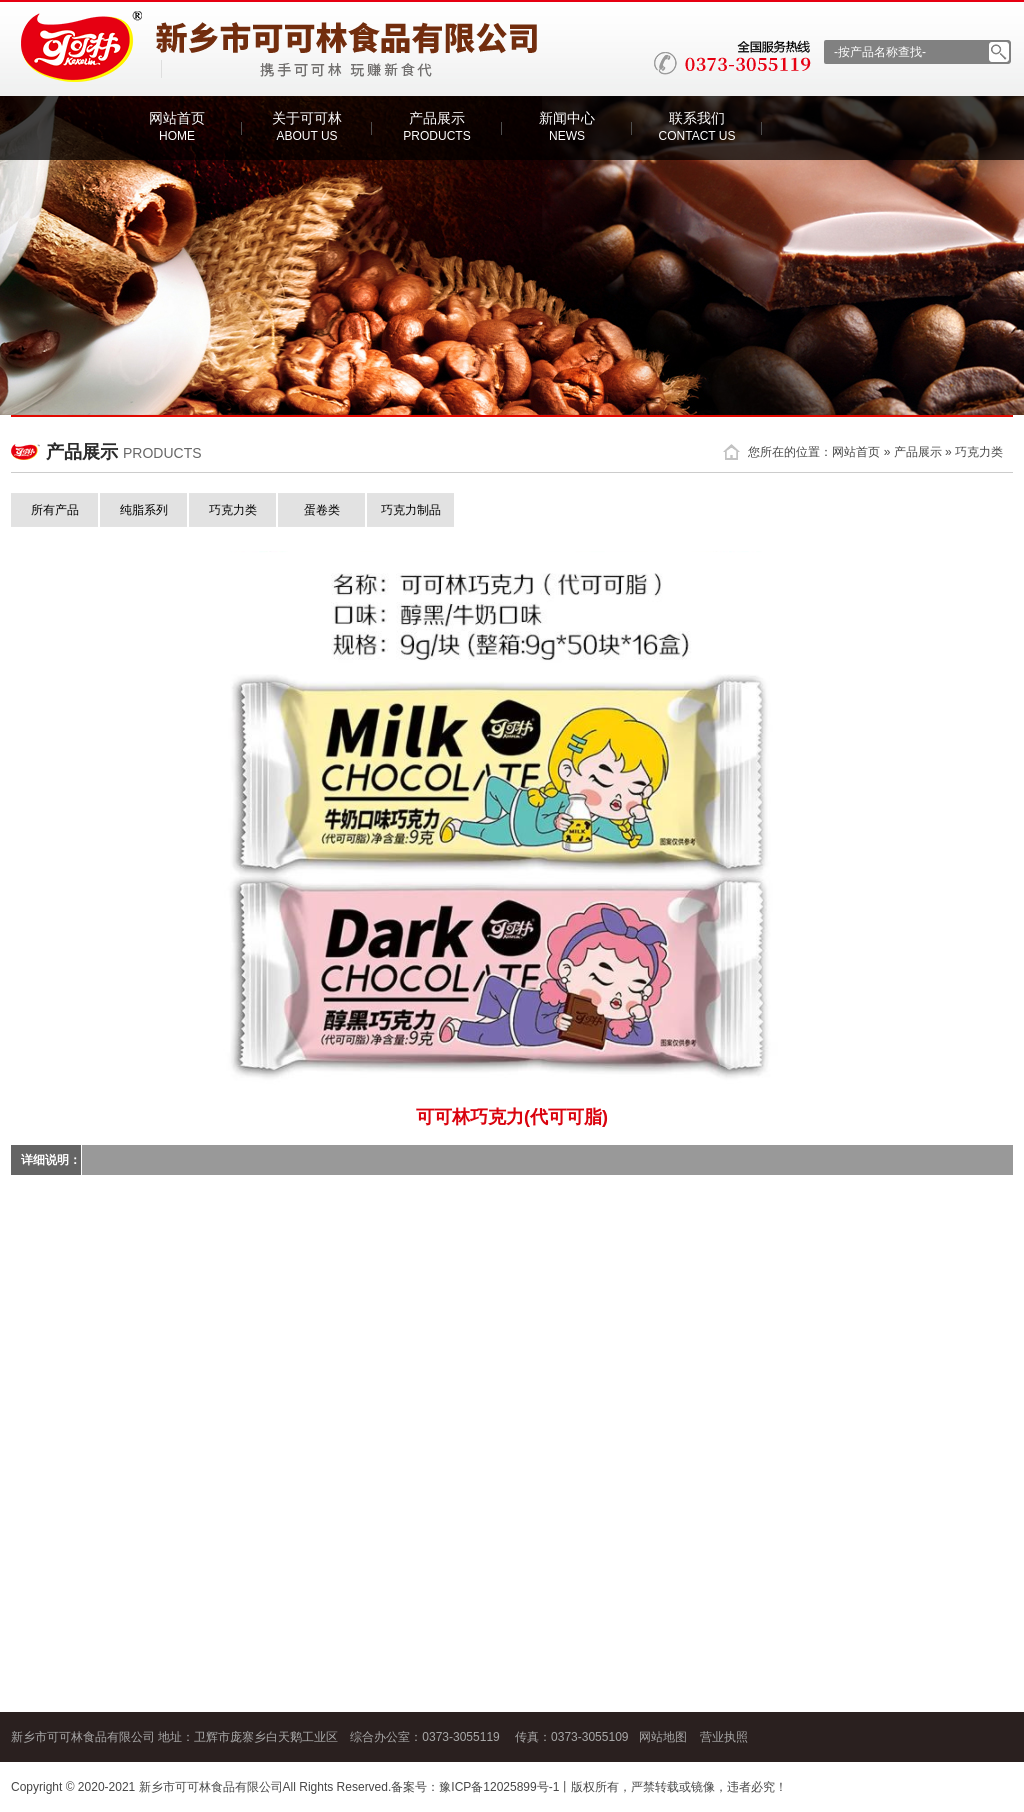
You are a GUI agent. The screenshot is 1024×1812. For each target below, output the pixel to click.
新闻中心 (567, 126)
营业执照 (724, 1737)
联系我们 (697, 126)
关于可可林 (307, 126)
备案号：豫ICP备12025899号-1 (475, 1787)
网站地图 (663, 1737)
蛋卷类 (322, 510)
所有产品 (55, 510)
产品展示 (436, 126)
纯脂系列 (144, 510)
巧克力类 (979, 452)
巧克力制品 (411, 510)
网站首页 (177, 126)
